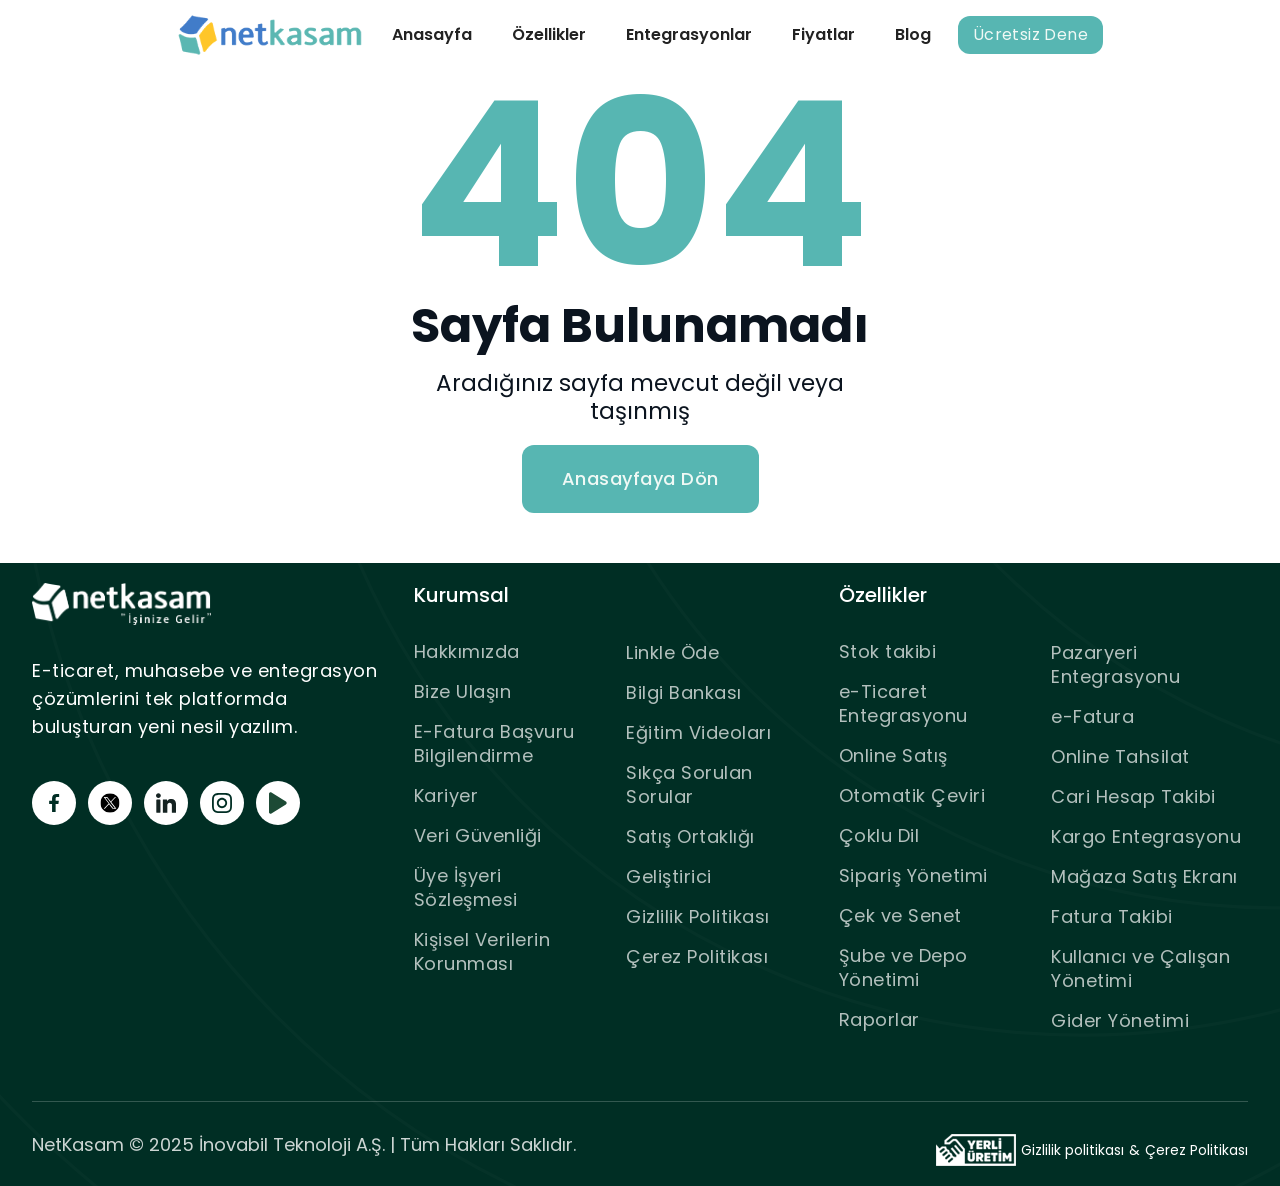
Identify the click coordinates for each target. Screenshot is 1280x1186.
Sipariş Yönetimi (913, 875)
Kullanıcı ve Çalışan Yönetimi (1140, 968)
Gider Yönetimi (1120, 1020)
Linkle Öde (672, 652)
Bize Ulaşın (463, 691)
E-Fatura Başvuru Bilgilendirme (494, 743)
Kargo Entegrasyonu (1146, 836)
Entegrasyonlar (689, 34)
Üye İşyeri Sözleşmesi (466, 887)
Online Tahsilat (1120, 756)
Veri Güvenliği (478, 835)
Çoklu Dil (879, 835)
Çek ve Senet (900, 915)
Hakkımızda (467, 651)
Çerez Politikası (697, 956)
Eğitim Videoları (698, 732)
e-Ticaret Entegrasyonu (903, 703)
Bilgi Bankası (684, 692)
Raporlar (879, 1019)
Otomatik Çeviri (912, 795)
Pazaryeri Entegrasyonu (1115, 664)
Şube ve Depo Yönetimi (903, 967)
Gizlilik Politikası (698, 916)
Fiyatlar (823, 34)
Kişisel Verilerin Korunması (482, 951)
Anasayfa (432, 34)
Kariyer (446, 795)
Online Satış (893, 755)
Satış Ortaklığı (690, 836)
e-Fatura (1092, 716)
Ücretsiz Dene (1030, 34)
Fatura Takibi (1112, 916)
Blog (913, 34)
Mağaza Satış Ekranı (1144, 876)
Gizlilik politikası (1072, 1150)
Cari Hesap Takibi (1133, 796)
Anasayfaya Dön (640, 478)
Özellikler (549, 34)
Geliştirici (669, 876)
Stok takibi (888, 651)
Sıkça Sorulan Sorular (689, 784)
